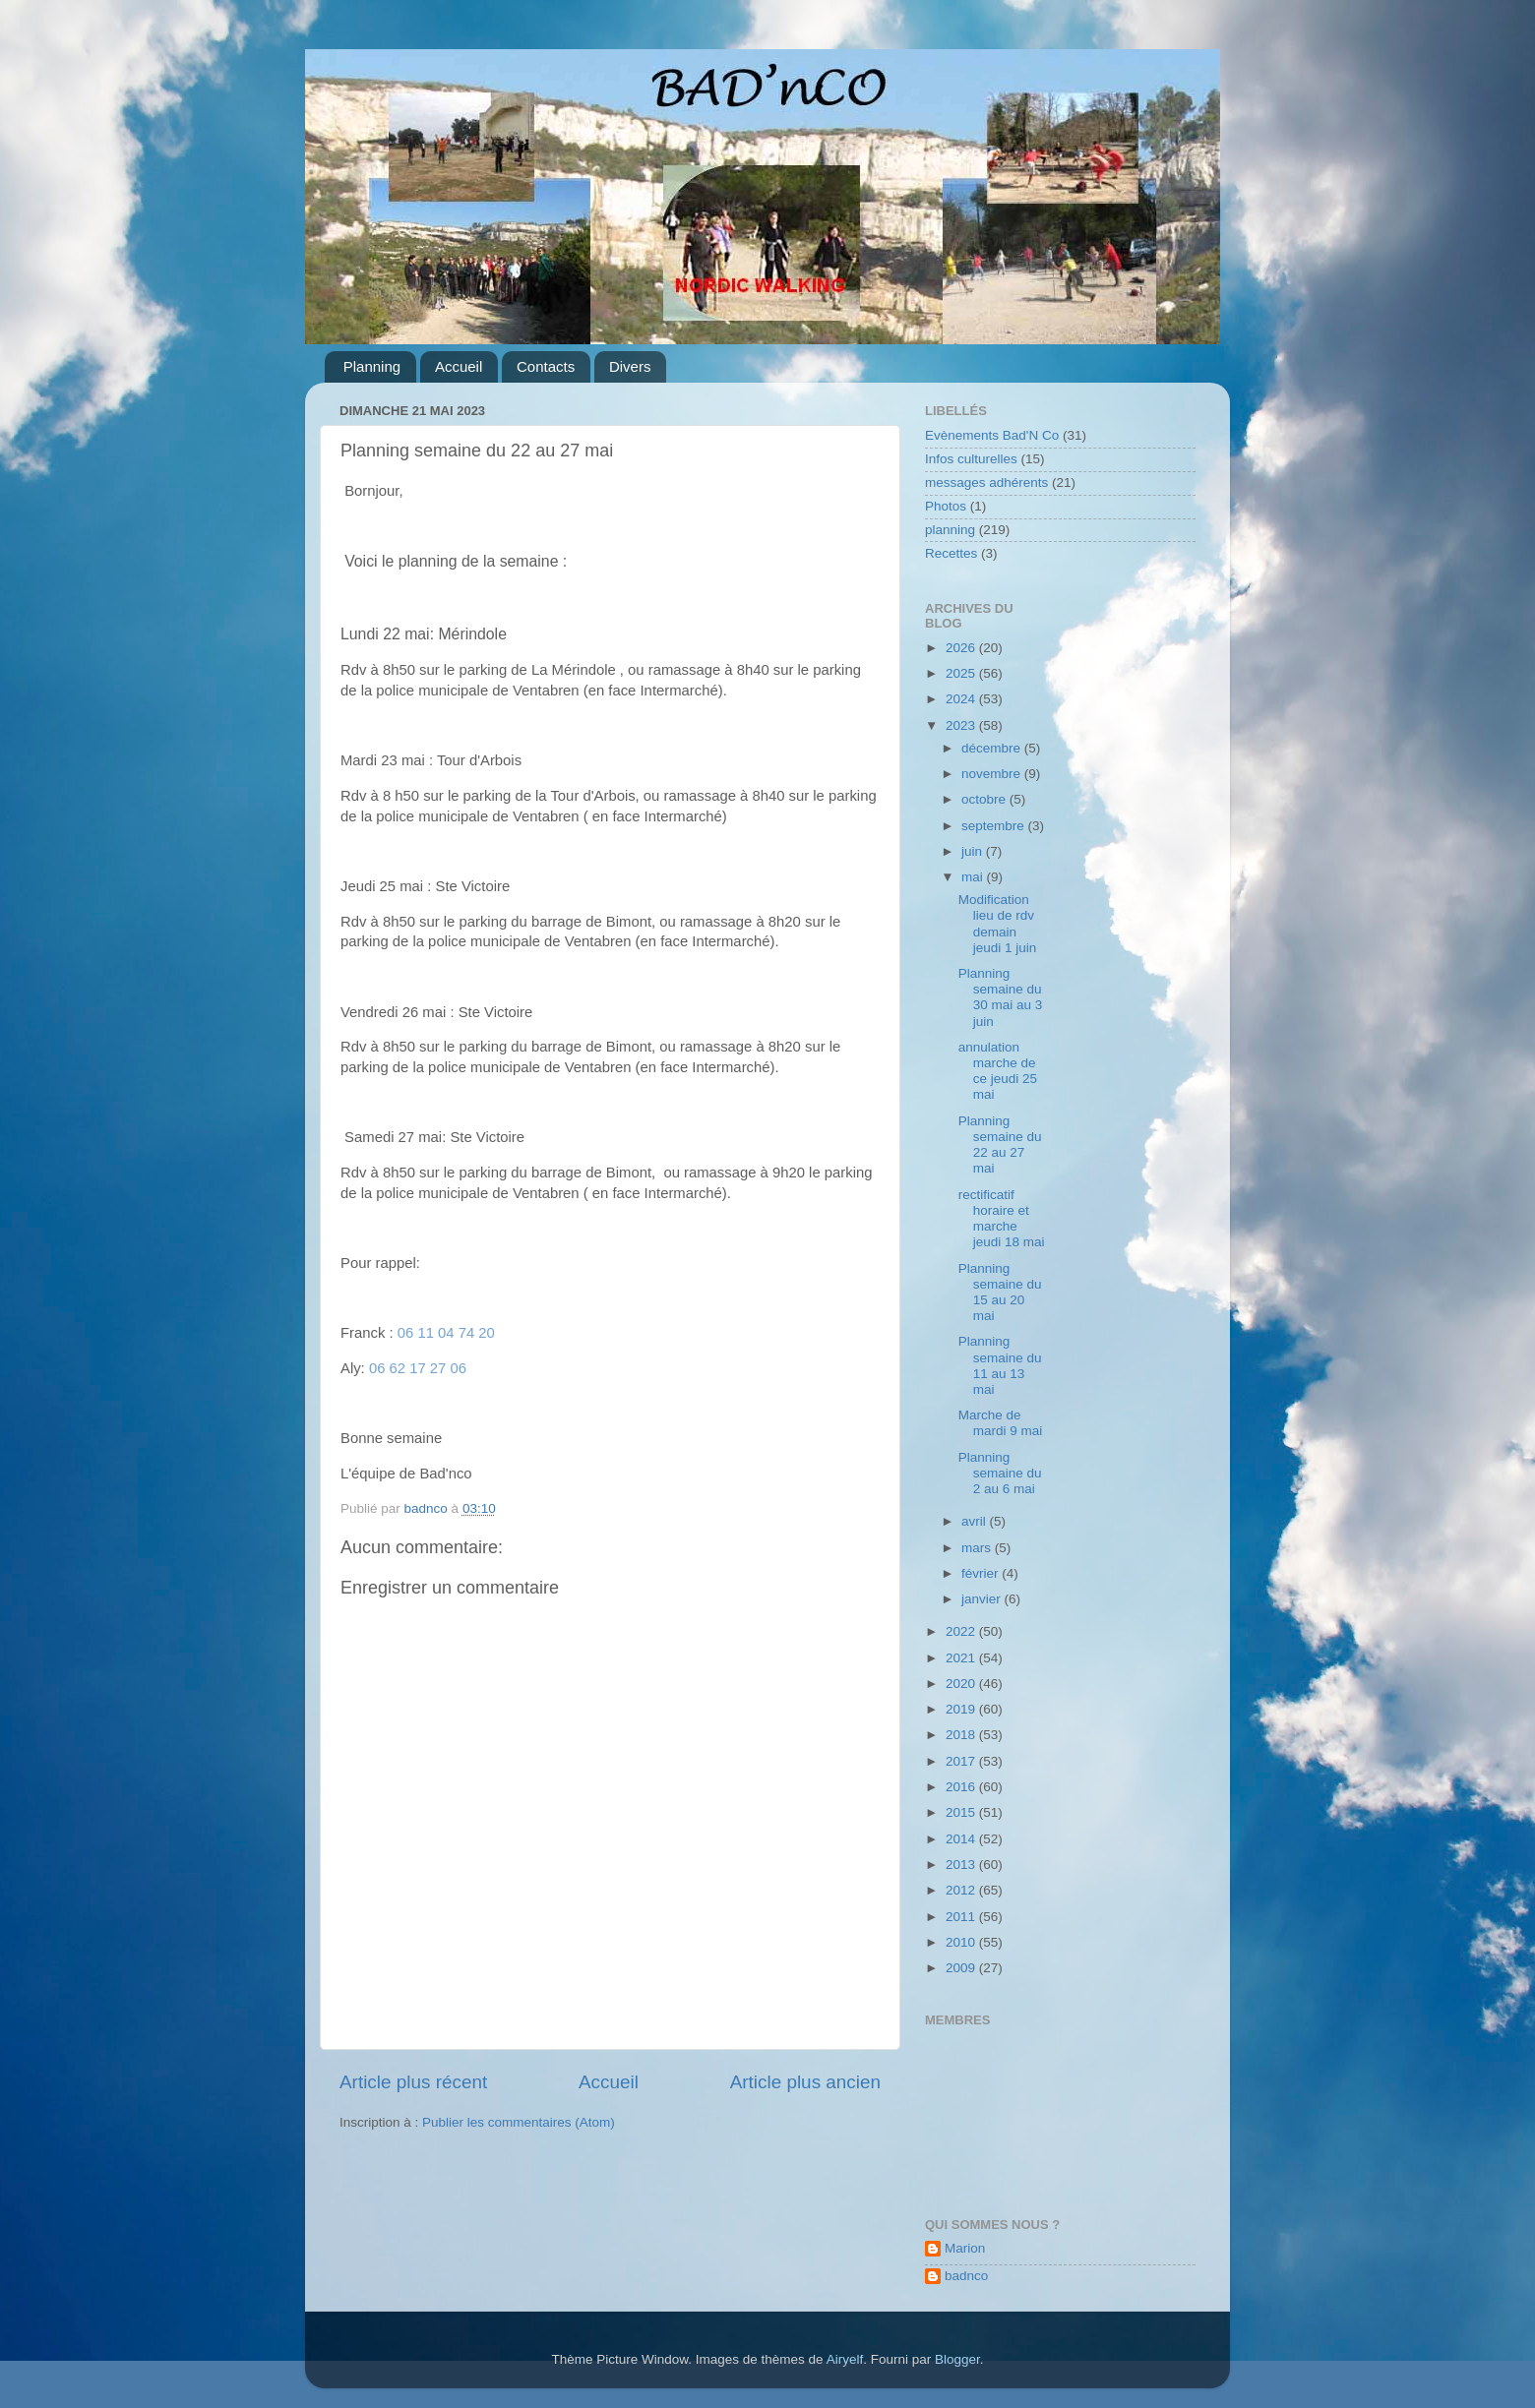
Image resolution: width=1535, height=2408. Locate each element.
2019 (962, 1709)
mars (978, 1547)
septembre (994, 825)
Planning (371, 366)
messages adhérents (986, 482)
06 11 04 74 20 (446, 1333)
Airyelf (845, 2359)
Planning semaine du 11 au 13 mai (1000, 1365)
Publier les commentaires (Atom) (518, 2122)
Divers (630, 366)
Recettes (951, 553)
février (981, 1573)
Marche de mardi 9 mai (1000, 1423)
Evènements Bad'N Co (992, 435)
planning (950, 529)
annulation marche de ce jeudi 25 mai (997, 1071)
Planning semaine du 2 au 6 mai (1000, 1473)
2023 (962, 725)
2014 (962, 1839)
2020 (962, 1683)
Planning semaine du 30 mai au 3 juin (1000, 997)
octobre (985, 799)
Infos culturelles (971, 459)
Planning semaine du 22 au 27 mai (1000, 1145)
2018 (962, 1734)
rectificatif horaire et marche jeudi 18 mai (1001, 1218)
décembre (992, 748)
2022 (962, 1631)
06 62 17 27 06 (417, 1368)
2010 (962, 1942)
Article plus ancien (805, 2082)
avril (975, 1521)
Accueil (458, 366)
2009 (962, 1967)
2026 (962, 647)
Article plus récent (413, 2082)
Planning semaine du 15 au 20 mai (1000, 1292)
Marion (965, 2248)
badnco (966, 2275)
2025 (962, 673)
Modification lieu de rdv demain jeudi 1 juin (997, 923)
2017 (962, 1761)
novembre (992, 773)
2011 (962, 1916)
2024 (962, 699)
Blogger (957, 2359)
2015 (962, 1812)
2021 (962, 1658)
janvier (983, 1599)
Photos (945, 506)
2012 (962, 1890)
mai (974, 877)
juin (973, 851)
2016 (962, 1786)
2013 (962, 1864)
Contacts (546, 366)
